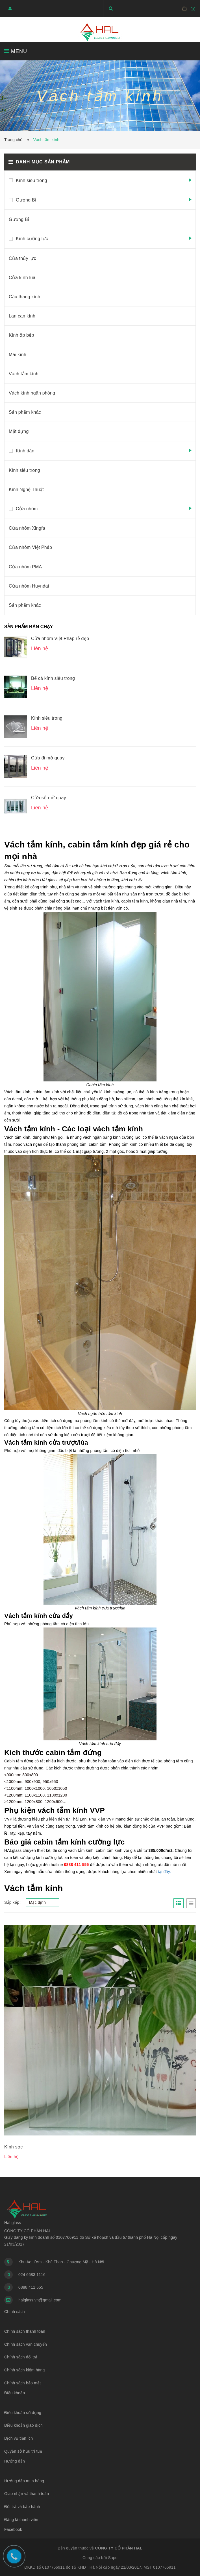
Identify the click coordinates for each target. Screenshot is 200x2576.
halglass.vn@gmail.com (39, 2300)
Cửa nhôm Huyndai (29, 586)
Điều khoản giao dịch (23, 2425)
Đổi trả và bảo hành (22, 2506)
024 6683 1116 (31, 2274)
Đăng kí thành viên (21, 2519)
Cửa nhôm (27, 508)
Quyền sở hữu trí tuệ (23, 2451)
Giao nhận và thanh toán (26, 2493)
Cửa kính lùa (22, 277)
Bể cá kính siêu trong (53, 678)
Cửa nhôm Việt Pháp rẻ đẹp (60, 638)
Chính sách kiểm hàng (24, 2370)
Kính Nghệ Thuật (26, 489)
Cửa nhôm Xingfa (27, 528)
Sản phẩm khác (25, 412)
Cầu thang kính (24, 296)
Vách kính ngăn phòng (32, 393)
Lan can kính (22, 316)
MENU (15, 51)
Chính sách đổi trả (21, 2357)
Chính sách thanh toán (24, 2331)
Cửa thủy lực (22, 258)
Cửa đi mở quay (47, 757)
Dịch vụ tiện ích (18, 2438)
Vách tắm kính (23, 373)
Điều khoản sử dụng (22, 2412)
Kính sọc (13, 2147)
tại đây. (164, 1871)
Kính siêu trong (31, 180)
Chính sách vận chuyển (25, 2344)
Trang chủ (14, 139)
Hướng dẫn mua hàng (24, 2481)
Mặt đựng (19, 431)
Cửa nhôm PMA (25, 566)
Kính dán (25, 450)
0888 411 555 (30, 2287)
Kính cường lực (32, 238)
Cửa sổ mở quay (48, 797)
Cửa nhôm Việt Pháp (30, 547)
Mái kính (17, 354)
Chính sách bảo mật (22, 2383)
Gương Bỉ (26, 200)
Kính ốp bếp (21, 335)
